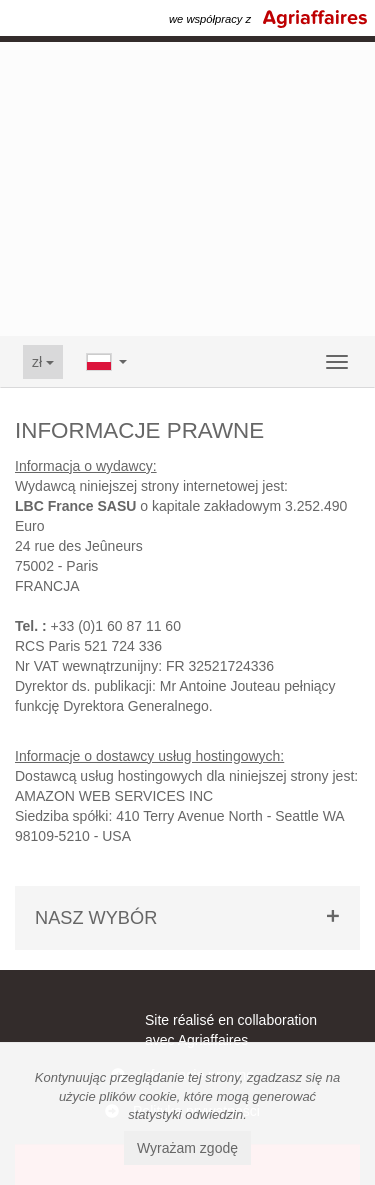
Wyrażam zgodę (187, 1148)
